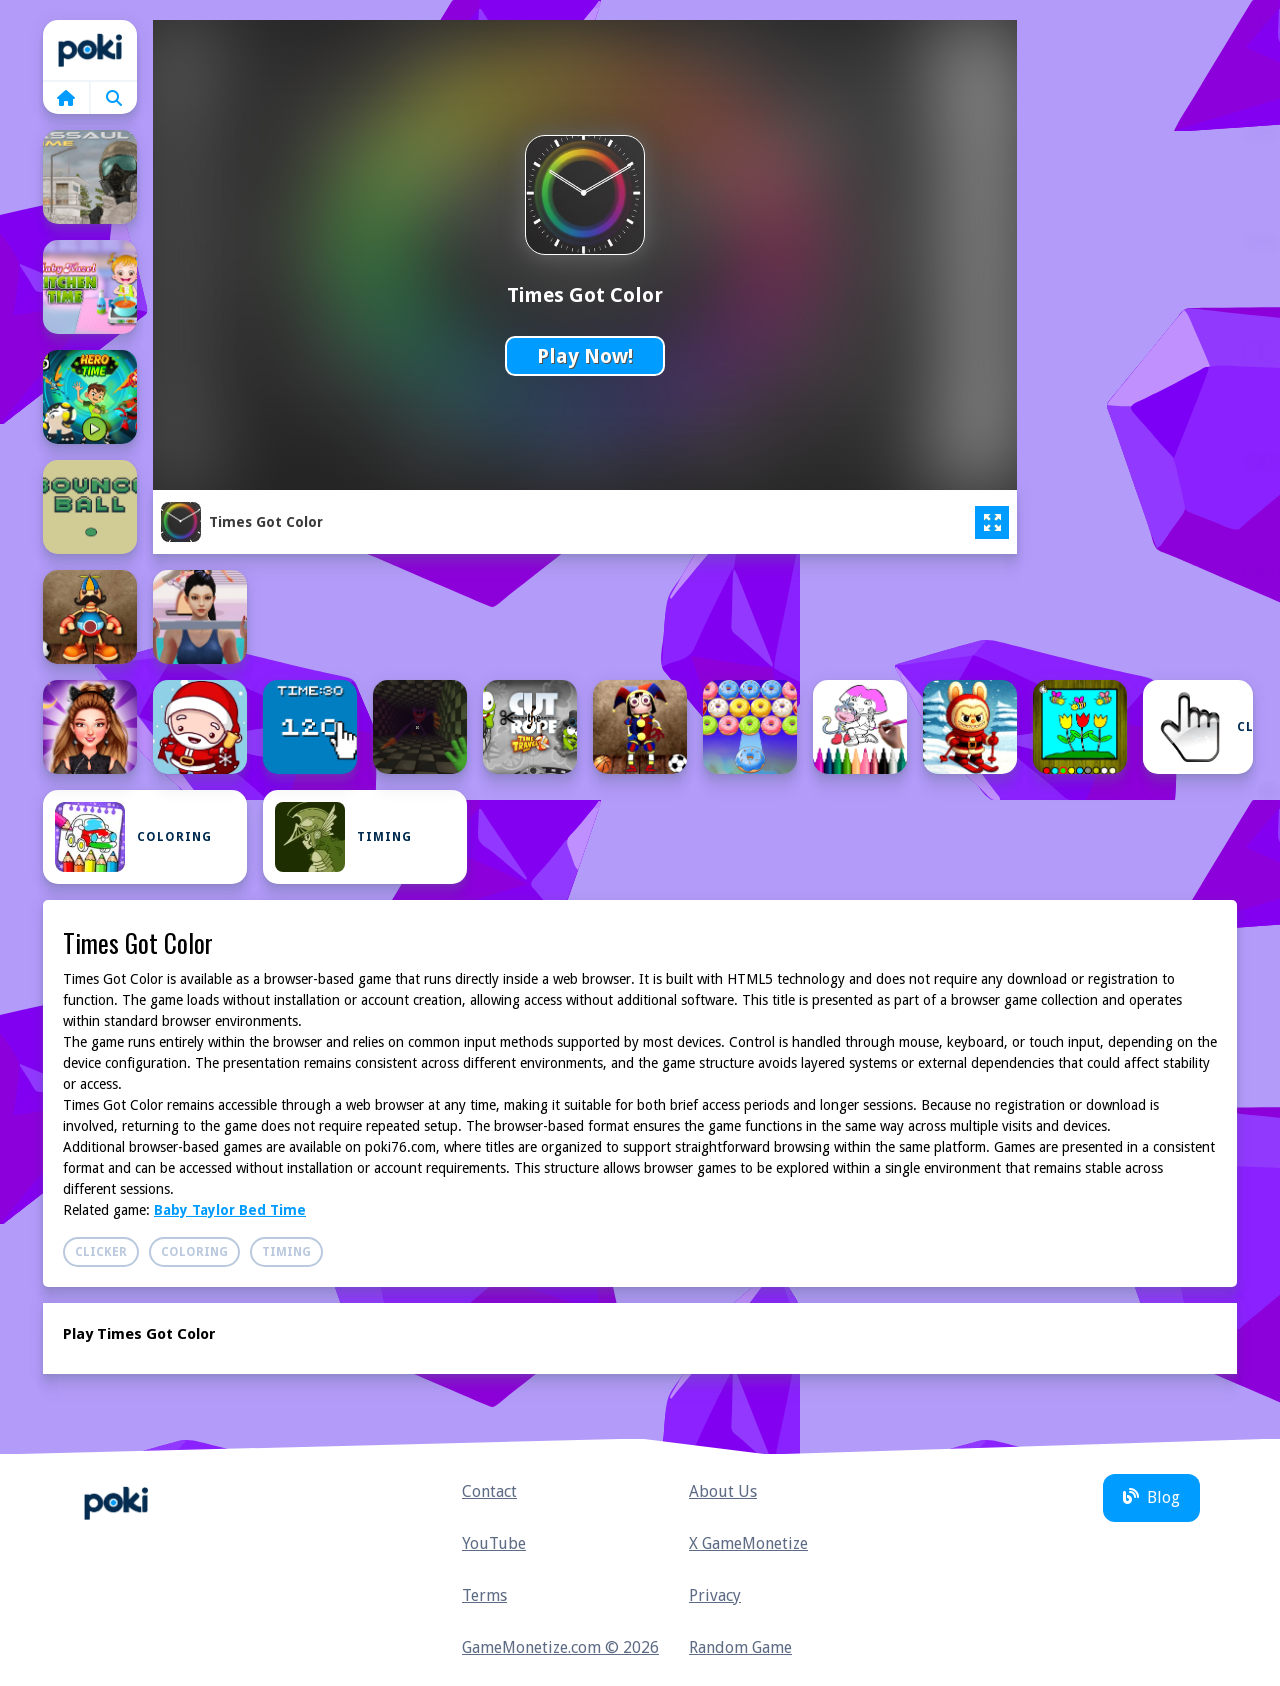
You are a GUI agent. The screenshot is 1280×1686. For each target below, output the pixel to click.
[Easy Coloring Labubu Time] (970, 727)
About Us (723, 1491)
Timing (343, 837)
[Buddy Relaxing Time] (90, 617)
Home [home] (90, 50)
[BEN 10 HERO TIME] (90, 397)
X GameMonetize (748, 1543)
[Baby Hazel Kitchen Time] (90, 287)
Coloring (133, 837)
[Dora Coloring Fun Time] (860, 727)
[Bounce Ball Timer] (90, 507)
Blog (1151, 1497)
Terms (484, 1595)
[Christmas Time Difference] (200, 727)
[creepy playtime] (420, 727)
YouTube (494, 1543)
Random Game (740, 1647)
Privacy (715, 1595)
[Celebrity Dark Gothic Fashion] (90, 727)
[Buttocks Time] (200, 617)
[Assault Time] (90, 177)
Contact (489, 1491)
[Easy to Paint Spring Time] (1080, 727)
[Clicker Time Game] (310, 727)
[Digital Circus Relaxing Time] (640, 727)
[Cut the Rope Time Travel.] (530, 727)
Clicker (1204, 727)
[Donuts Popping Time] (750, 727)
